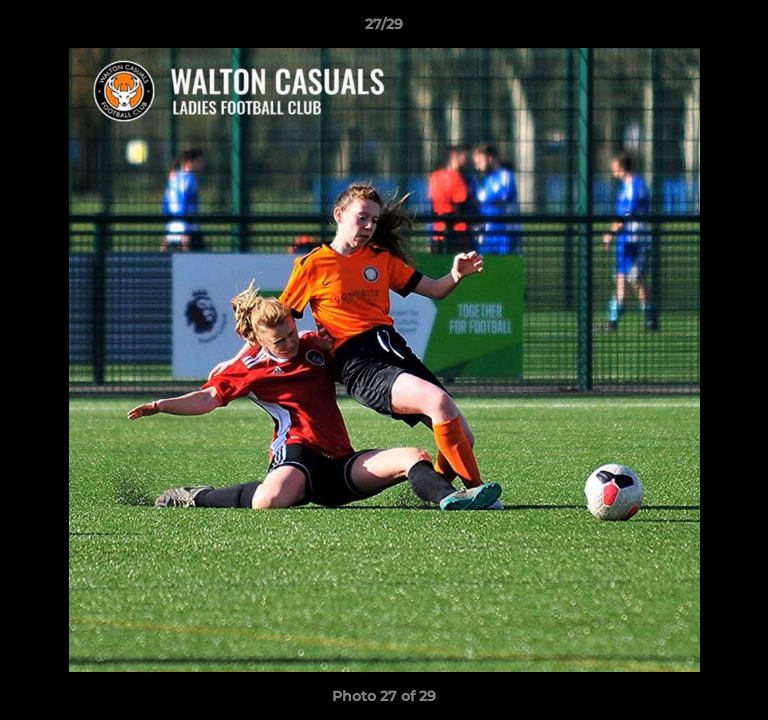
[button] (744, 29)
